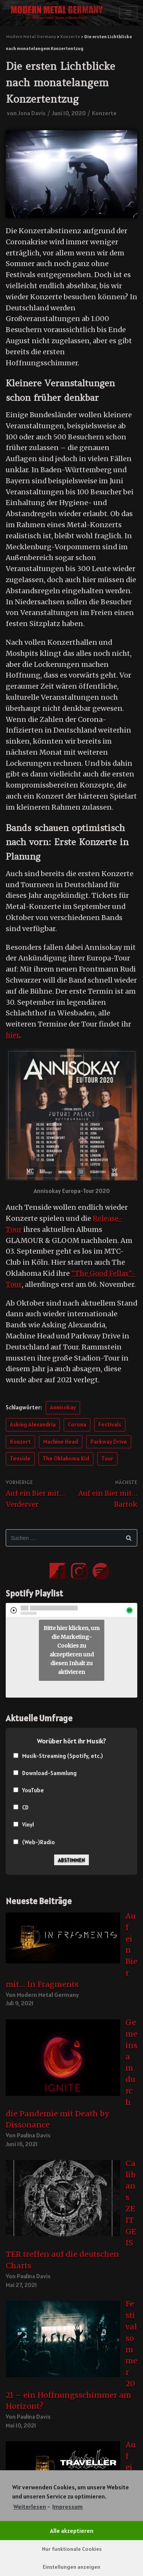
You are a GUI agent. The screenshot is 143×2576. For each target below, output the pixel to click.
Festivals (109, 1424)
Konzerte (104, 113)
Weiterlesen (29, 2506)
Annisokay (63, 1407)
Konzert (20, 1441)
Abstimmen (71, 1859)
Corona (77, 1424)
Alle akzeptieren (71, 2530)
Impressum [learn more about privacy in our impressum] (67, 2506)
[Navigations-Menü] (128, 12)
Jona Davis (32, 113)
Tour (107, 1458)
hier (12, 1035)
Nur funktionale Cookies (71, 2548)
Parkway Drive (108, 1441)
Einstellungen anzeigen (71, 2566)
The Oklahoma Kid (66, 1458)
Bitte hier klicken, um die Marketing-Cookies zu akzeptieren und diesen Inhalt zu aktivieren (71, 1650)
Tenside (20, 1458)
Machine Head (60, 1441)
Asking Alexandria (33, 1424)
